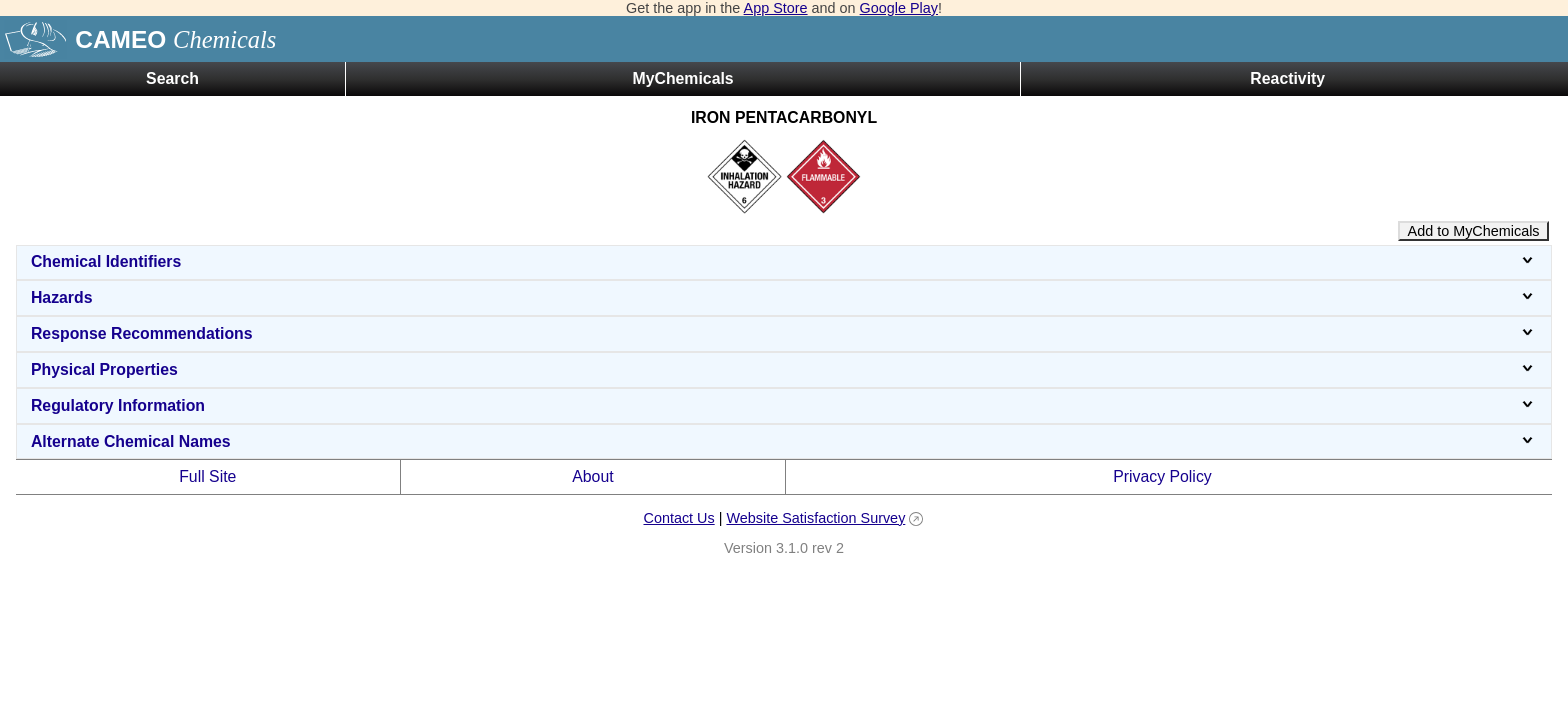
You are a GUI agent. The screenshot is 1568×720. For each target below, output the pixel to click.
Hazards (784, 297)
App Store (776, 8)
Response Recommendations (784, 333)
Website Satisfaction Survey (815, 518)
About (592, 476)
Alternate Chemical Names (784, 441)
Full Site (207, 476)
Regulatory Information (784, 405)
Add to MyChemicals (1474, 231)
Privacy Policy (1162, 476)
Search (172, 78)
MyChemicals (682, 78)
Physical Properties (784, 369)
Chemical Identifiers (784, 261)
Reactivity (1287, 78)
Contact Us (678, 518)
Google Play (899, 8)
